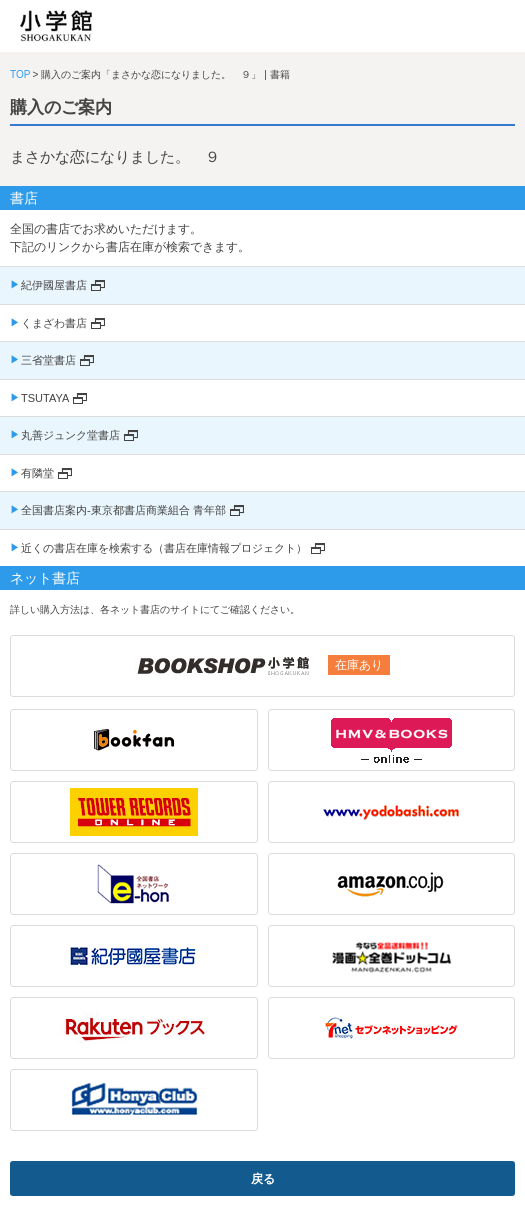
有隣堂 (37, 473)
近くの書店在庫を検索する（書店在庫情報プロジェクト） (164, 548)
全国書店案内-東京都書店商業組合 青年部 (123, 510)
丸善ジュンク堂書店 (70, 435)
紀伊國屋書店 (54, 285)
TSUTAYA (45, 398)
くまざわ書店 (54, 323)
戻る (263, 1179)
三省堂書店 (48, 360)
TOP (20, 74)
